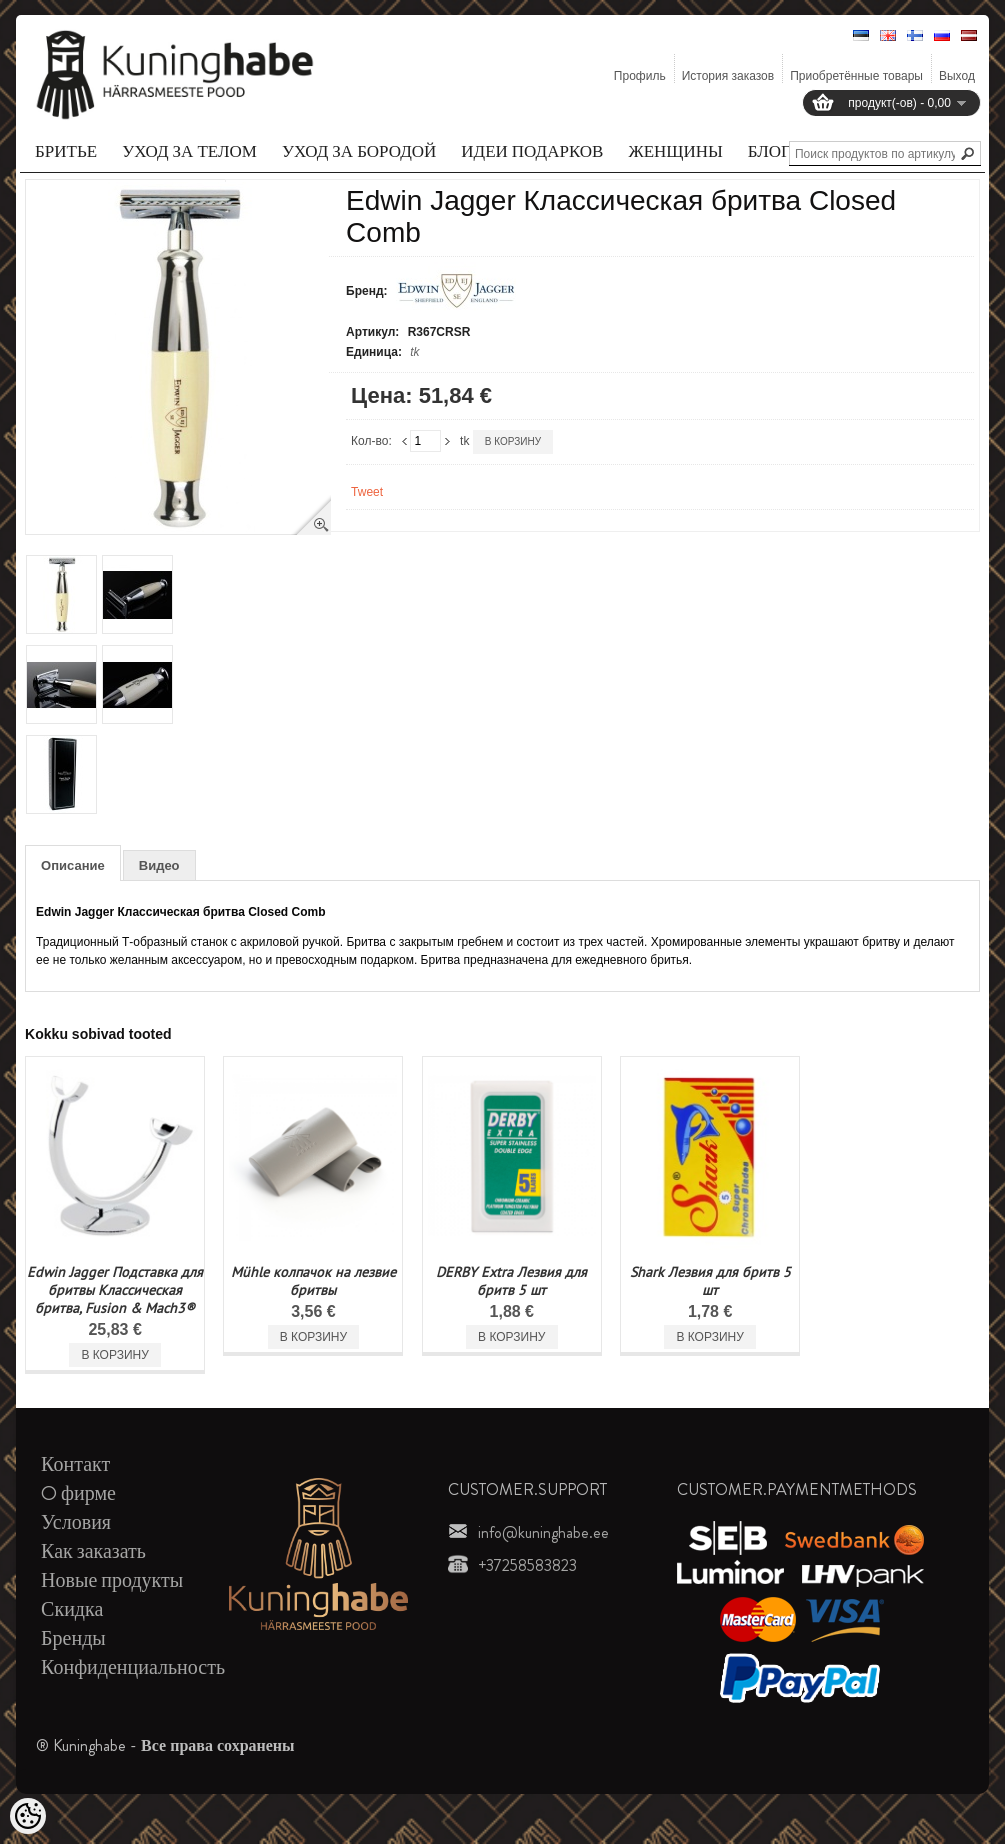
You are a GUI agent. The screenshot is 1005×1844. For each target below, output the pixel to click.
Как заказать (93, 1551)
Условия (76, 1522)
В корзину (513, 441)
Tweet (367, 492)
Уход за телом (189, 151)
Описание (73, 865)
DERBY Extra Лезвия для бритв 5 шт (511, 1281)
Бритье (66, 151)
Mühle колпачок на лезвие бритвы (313, 1281)
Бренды (73, 1638)
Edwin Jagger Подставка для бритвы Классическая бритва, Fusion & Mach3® (115, 1290)
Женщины (675, 151)
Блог (769, 151)
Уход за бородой (359, 151)
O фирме (78, 1493)
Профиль (640, 76)
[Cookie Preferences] (28, 1816)
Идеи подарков (532, 151)
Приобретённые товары (856, 76)
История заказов (728, 76)
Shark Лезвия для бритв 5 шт (710, 1281)
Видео (159, 865)
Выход (957, 76)
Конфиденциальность (133, 1667)
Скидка (72, 1609)
